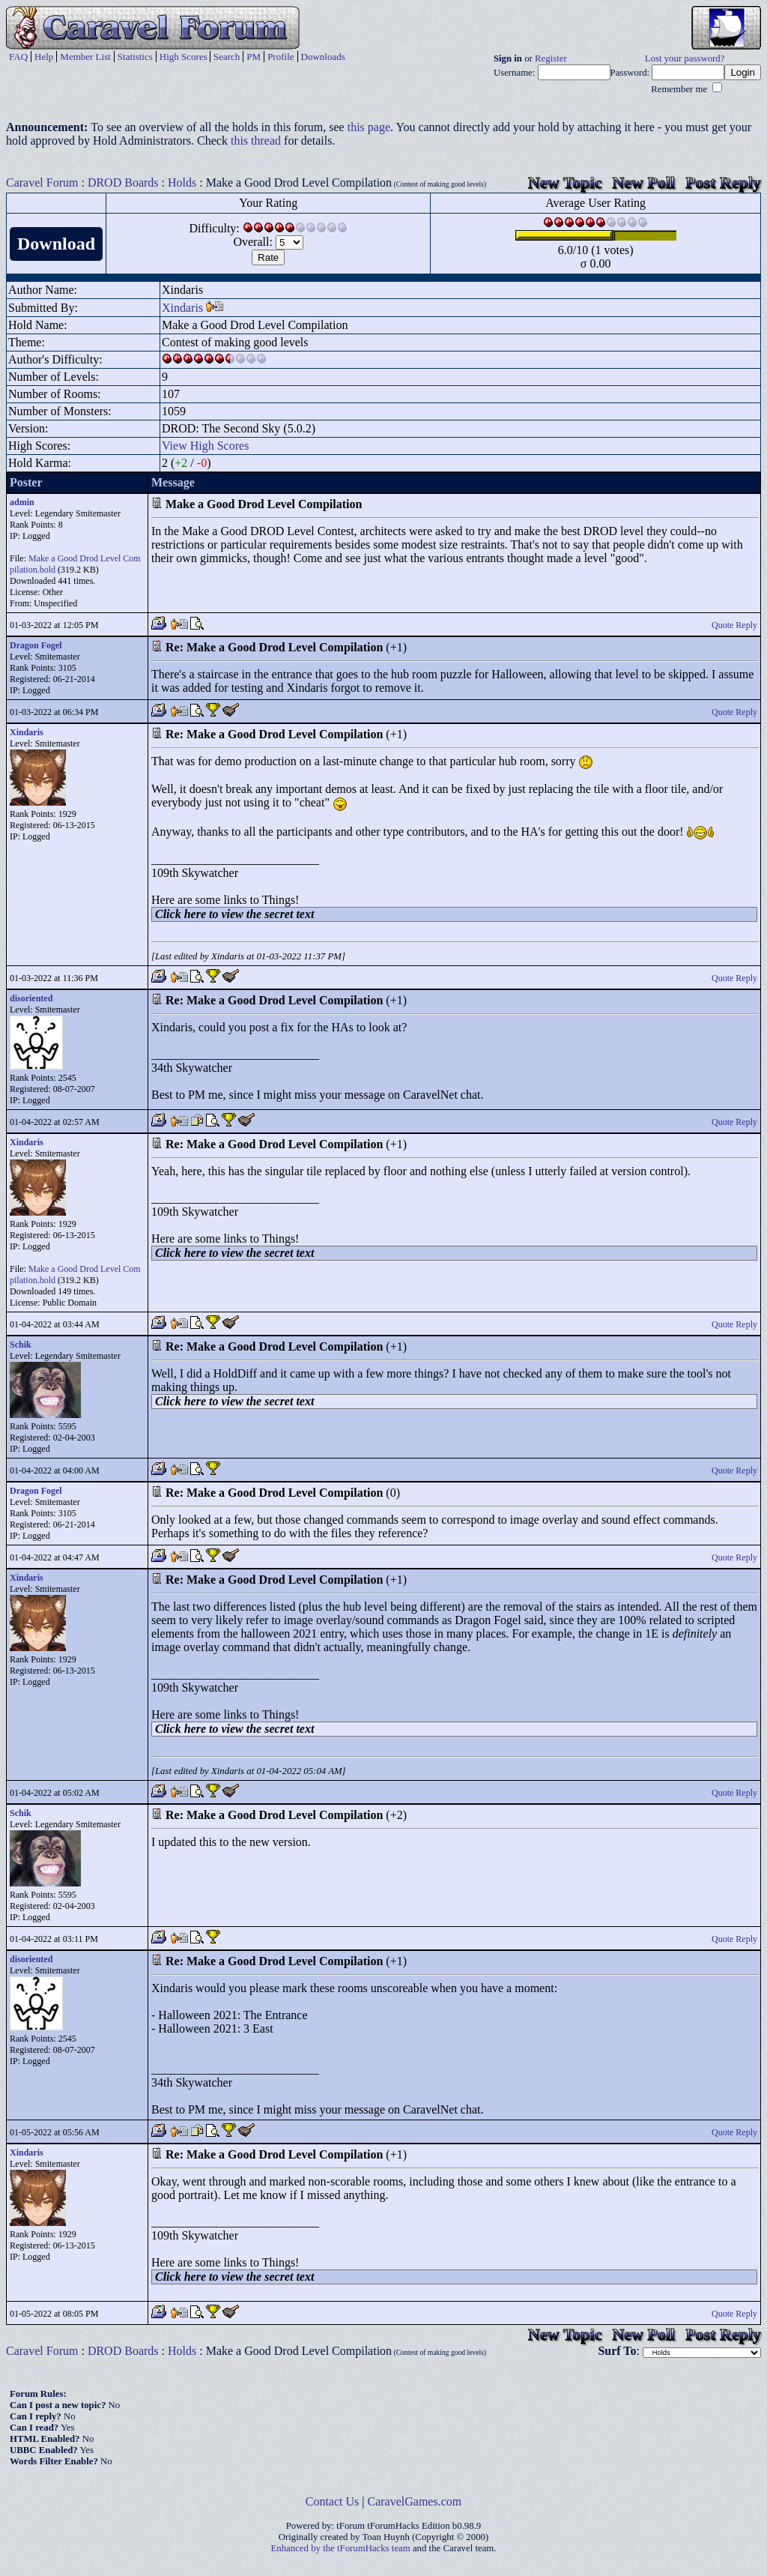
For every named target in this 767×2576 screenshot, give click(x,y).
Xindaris (182, 307)
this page (369, 127)
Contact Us (333, 2501)
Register (551, 58)
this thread (256, 140)
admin (22, 502)
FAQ (18, 56)
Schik (20, 1344)
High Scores (183, 56)
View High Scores (205, 445)
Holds (182, 182)
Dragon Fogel (36, 645)
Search (226, 56)
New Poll (643, 182)
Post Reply (723, 182)
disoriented (31, 998)
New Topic (564, 182)
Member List (85, 56)
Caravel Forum (42, 182)
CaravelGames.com (415, 2501)
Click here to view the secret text (234, 914)
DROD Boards (123, 182)
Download (56, 243)
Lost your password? (685, 58)
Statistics (135, 56)
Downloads (323, 56)
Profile (280, 56)
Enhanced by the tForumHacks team (340, 2548)
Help (43, 56)
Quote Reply (734, 625)
